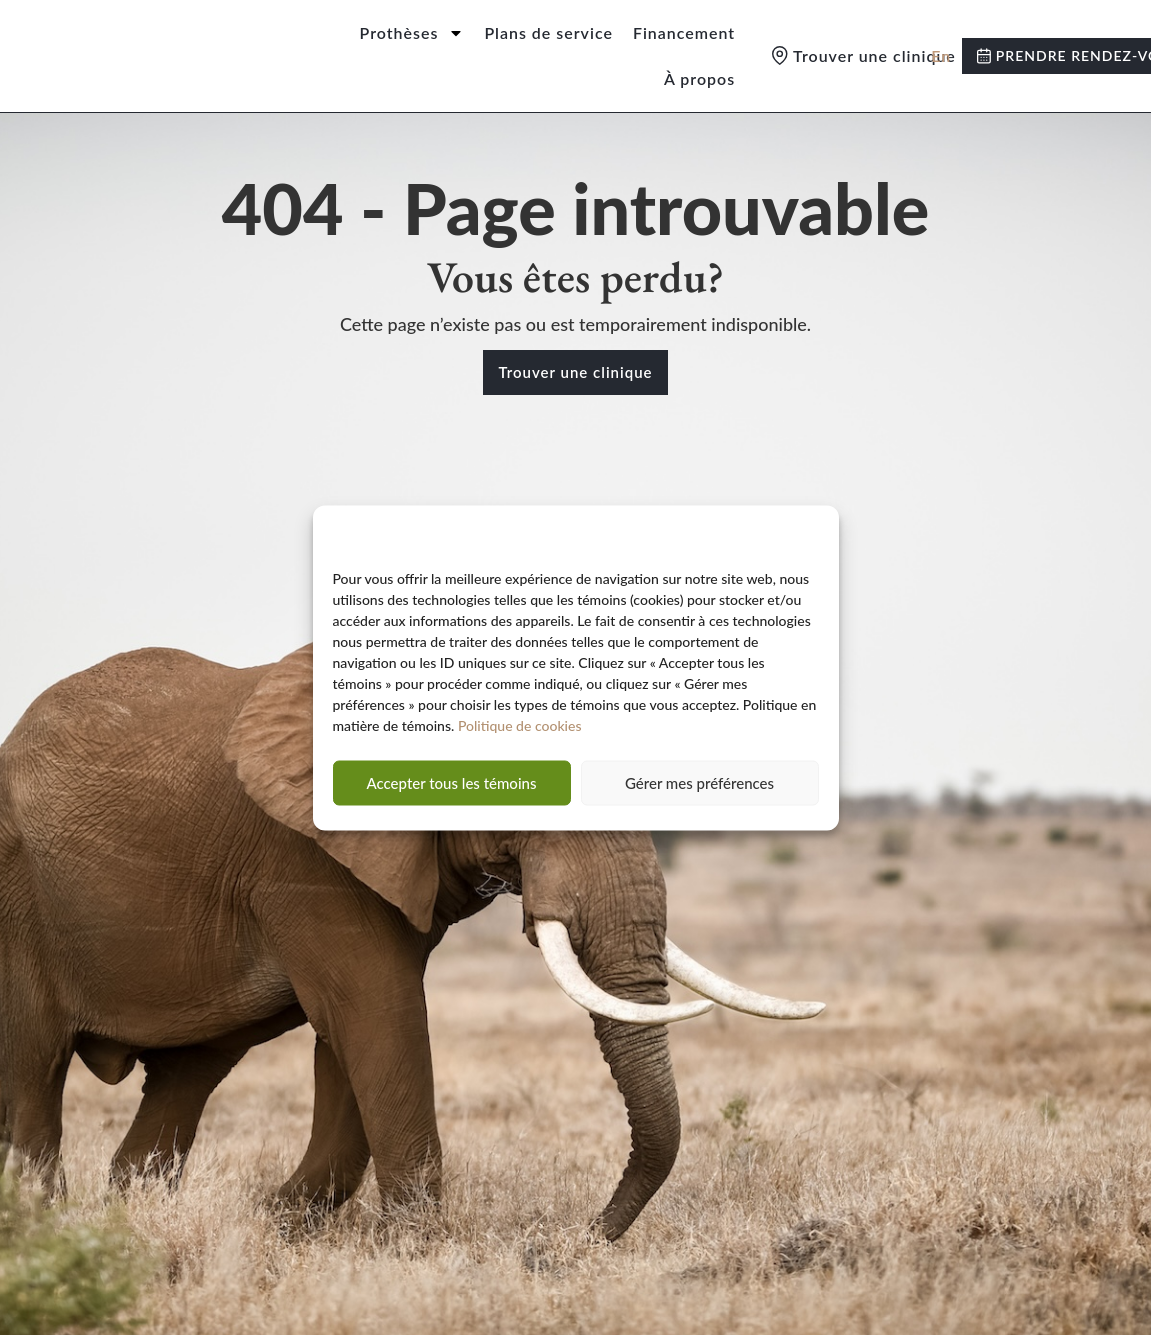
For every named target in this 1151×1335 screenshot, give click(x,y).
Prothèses (412, 33)
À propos (699, 78)
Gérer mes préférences (699, 790)
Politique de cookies (520, 732)
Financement (684, 32)
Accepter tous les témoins (452, 790)
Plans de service (548, 32)
